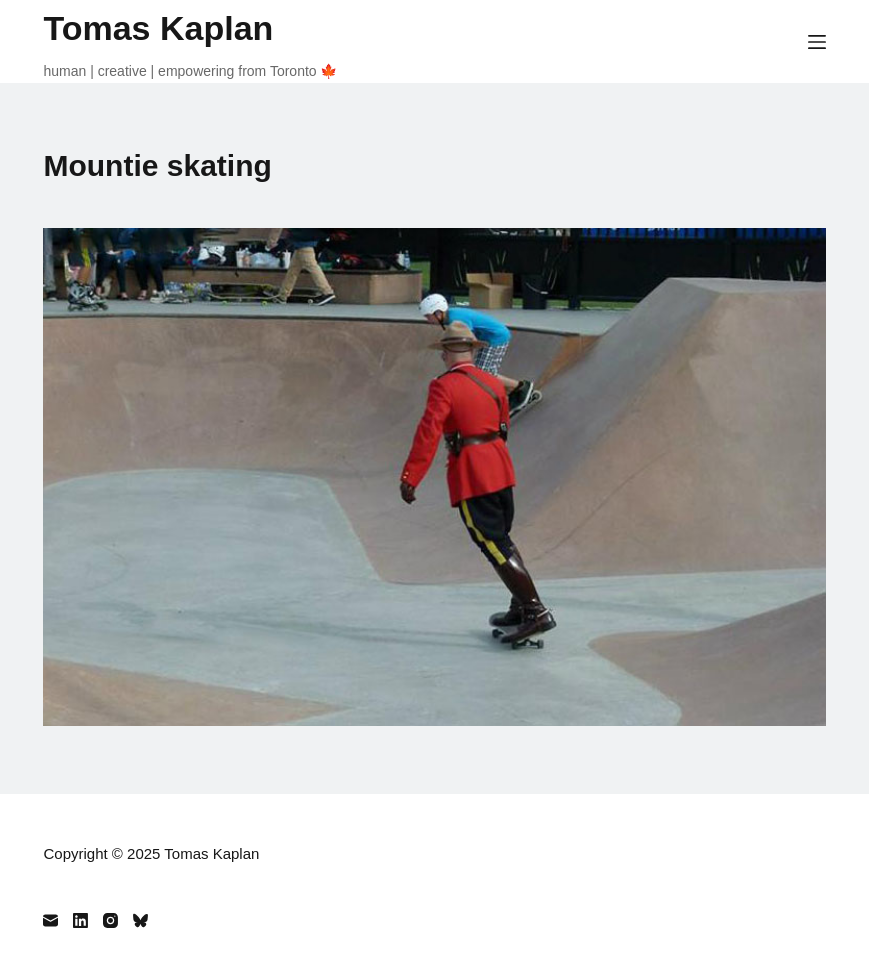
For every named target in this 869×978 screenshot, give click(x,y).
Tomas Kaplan (158, 28)
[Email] (50, 920)
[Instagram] (110, 920)
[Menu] (817, 42)
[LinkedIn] (80, 920)
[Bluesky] (140, 920)
